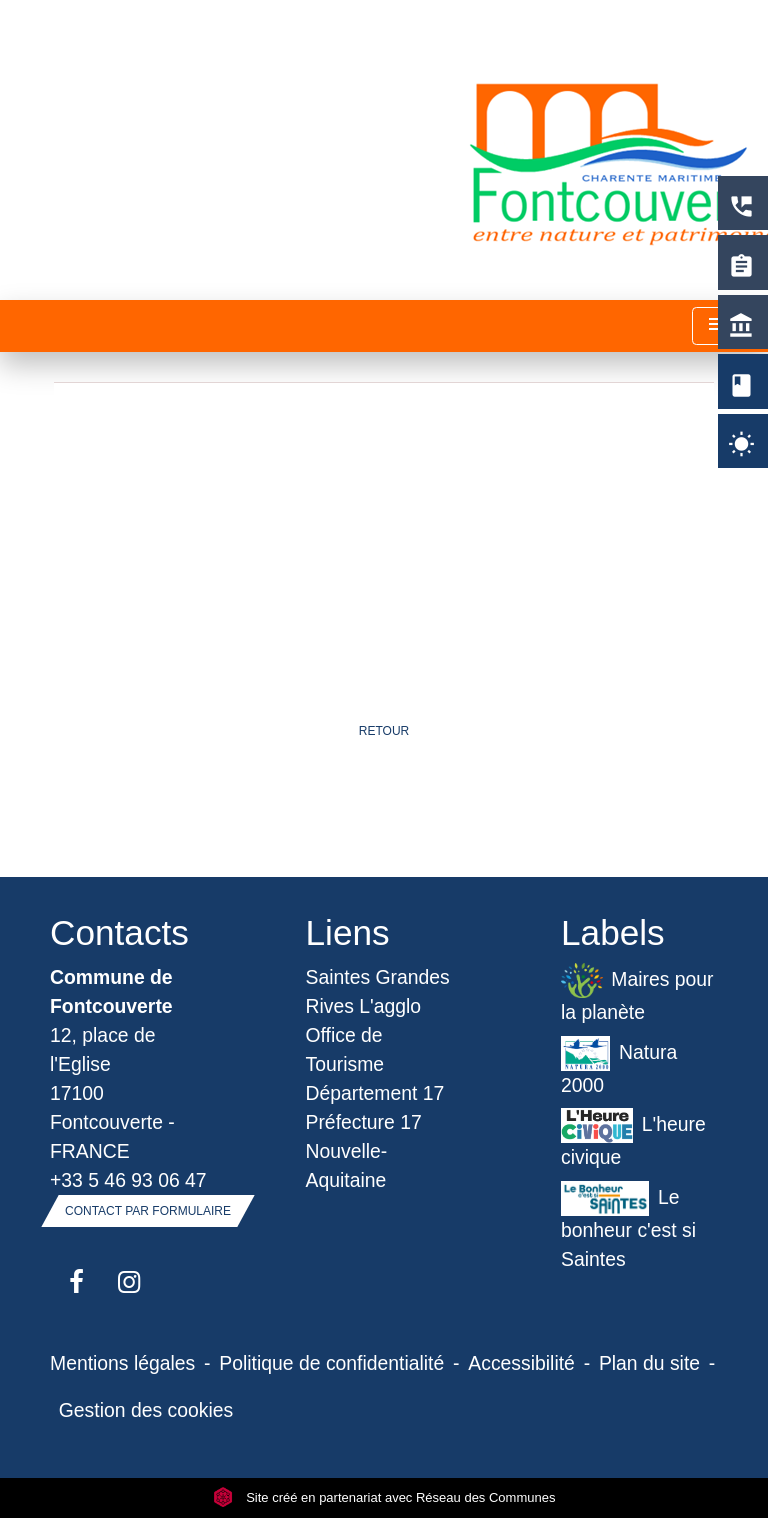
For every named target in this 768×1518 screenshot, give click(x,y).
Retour (384, 731)
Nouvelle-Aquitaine (347, 1165)
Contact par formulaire (148, 1211)
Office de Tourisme (345, 1049)
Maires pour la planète (637, 993)
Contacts (119, 932)
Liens (348, 932)
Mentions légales (122, 1363)
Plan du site (649, 1363)
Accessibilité (521, 1363)
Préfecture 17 (364, 1122)
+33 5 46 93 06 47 (128, 1180)
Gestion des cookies (146, 1410)
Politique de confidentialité (331, 1363)
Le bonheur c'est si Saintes (628, 1225)
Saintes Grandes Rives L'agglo (378, 991)
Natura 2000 (619, 1066)
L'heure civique (633, 1138)
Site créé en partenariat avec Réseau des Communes (384, 1497)
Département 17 (375, 1093)
